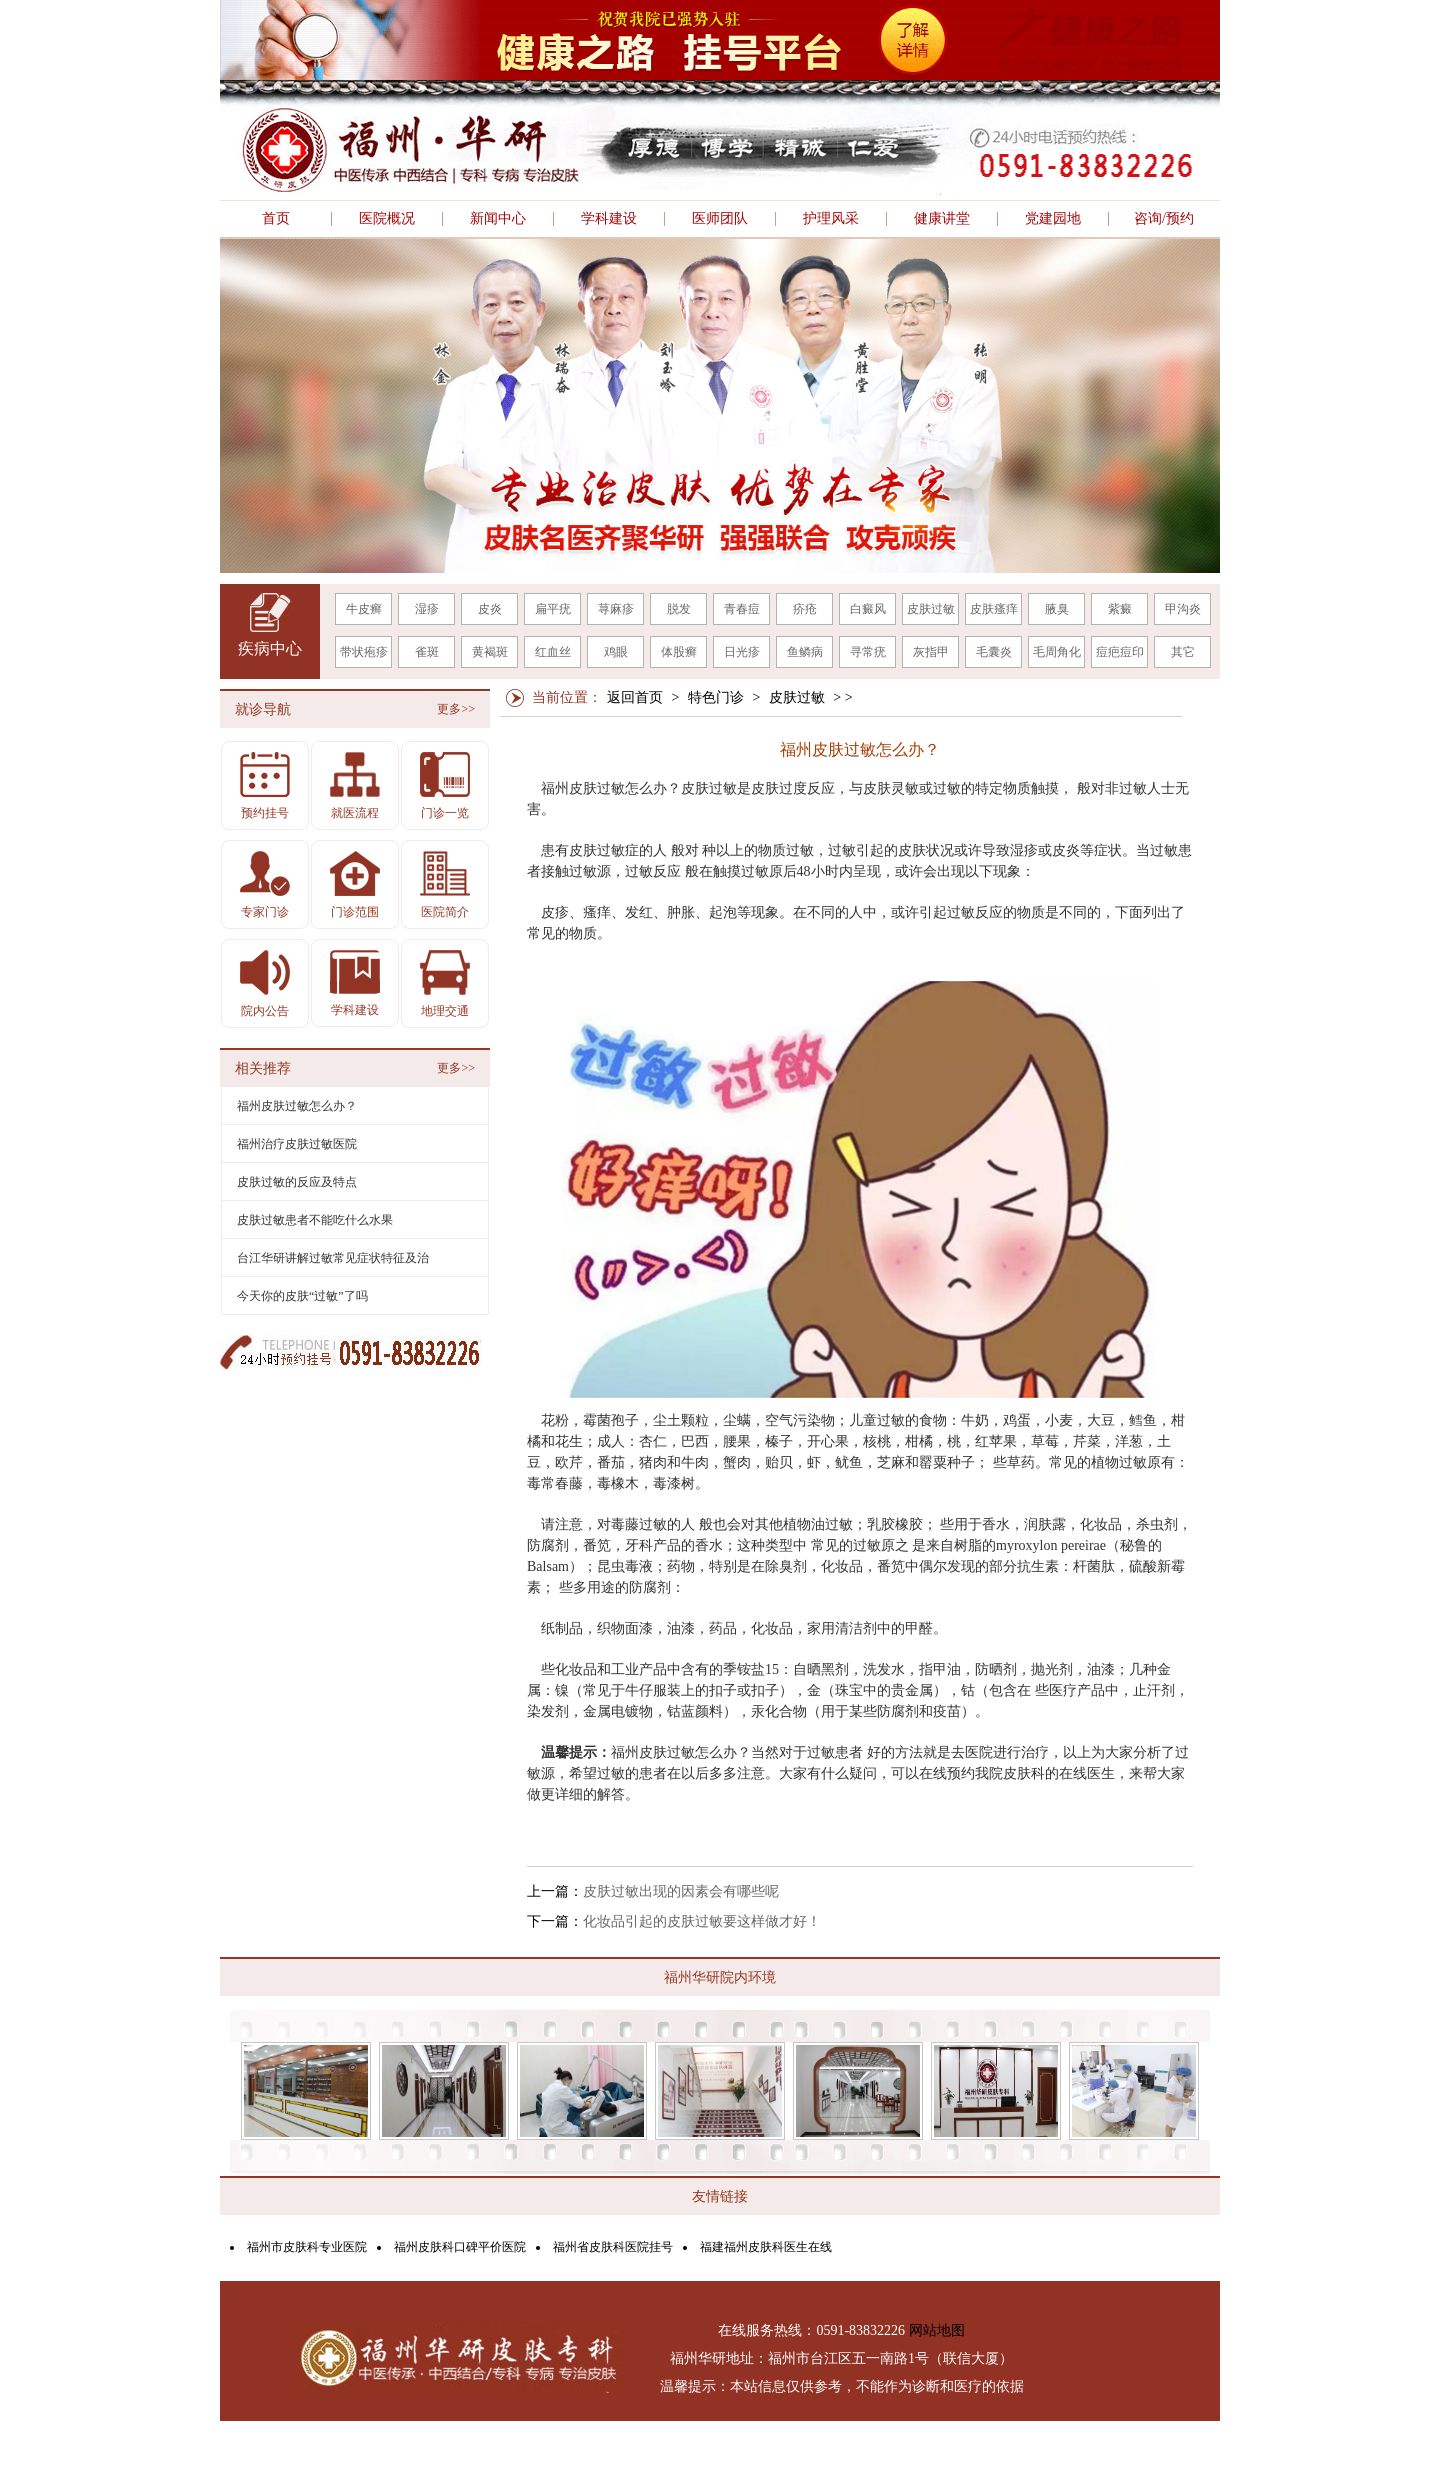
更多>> (456, 709)
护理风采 (831, 219)
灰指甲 (931, 652)
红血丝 (553, 652)
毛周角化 (1057, 652)
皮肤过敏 (931, 609)
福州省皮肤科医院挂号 (613, 2247)
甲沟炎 (1183, 609)
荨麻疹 (616, 609)
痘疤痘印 (1120, 652)
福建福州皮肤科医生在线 (766, 2247)
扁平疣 (553, 609)
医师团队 (720, 219)
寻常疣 (868, 652)
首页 (276, 219)
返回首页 (635, 697)
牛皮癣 (364, 609)
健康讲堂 (942, 219)
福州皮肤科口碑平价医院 (460, 2247)
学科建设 (609, 219)
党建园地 (1053, 219)
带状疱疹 (364, 652)
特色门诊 (716, 697)
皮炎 (490, 609)
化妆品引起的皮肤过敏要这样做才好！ (702, 1921)
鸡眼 (616, 652)
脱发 (679, 609)
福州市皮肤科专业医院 (307, 2247)
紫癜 (1120, 609)
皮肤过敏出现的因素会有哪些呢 (681, 1891)
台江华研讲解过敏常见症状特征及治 (333, 1258)
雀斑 (427, 652)
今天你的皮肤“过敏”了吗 (302, 1296)
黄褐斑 (490, 652)
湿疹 (427, 609)
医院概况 (387, 219)
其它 (1183, 652)
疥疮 (805, 609)
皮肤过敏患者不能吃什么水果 (315, 1220)
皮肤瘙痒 (994, 609)
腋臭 (1057, 609)
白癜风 (868, 609)
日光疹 (742, 652)
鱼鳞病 (805, 652)
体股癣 (679, 652)
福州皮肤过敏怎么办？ (297, 1106)
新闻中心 (498, 219)
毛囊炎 (994, 652)
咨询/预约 (1164, 219)
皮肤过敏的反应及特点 (297, 1182)
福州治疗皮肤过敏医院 (297, 1144)
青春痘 (742, 609)
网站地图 (937, 2330)
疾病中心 (270, 648)
